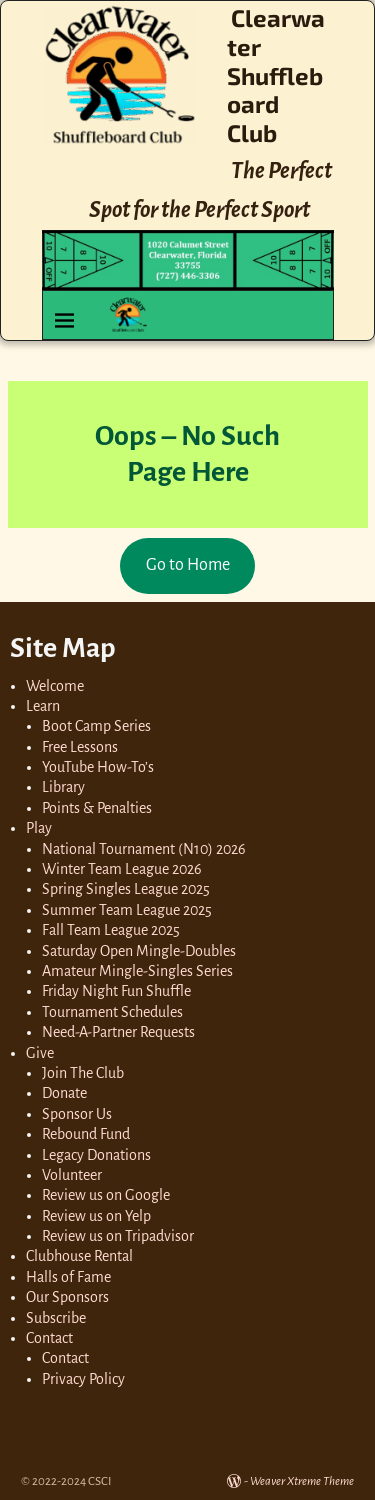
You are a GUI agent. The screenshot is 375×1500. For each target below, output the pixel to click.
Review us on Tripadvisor (118, 1236)
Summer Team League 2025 (127, 910)
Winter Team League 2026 (122, 869)
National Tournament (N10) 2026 (144, 849)
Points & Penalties (97, 808)
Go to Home (188, 565)
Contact (49, 1338)
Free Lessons (80, 747)
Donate (64, 1093)
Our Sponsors (67, 1297)
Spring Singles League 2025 (126, 889)
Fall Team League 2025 (111, 930)
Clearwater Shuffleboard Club (276, 75)
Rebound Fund (86, 1134)
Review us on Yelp (96, 1216)
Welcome (55, 686)
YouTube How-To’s (98, 767)
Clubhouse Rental (79, 1256)
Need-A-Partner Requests (118, 1032)
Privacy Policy (83, 1379)
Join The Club (83, 1073)
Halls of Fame (68, 1277)
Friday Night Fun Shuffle (116, 991)
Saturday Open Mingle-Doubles (139, 951)
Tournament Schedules (112, 1012)
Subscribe (56, 1318)
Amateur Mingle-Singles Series (137, 971)
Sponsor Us (77, 1114)
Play (39, 828)
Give (40, 1053)
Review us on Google (106, 1195)
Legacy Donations (96, 1155)
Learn (43, 706)
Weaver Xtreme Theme (302, 1481)
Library (63, 787)
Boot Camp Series (96, 726)
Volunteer (72, 1175)
